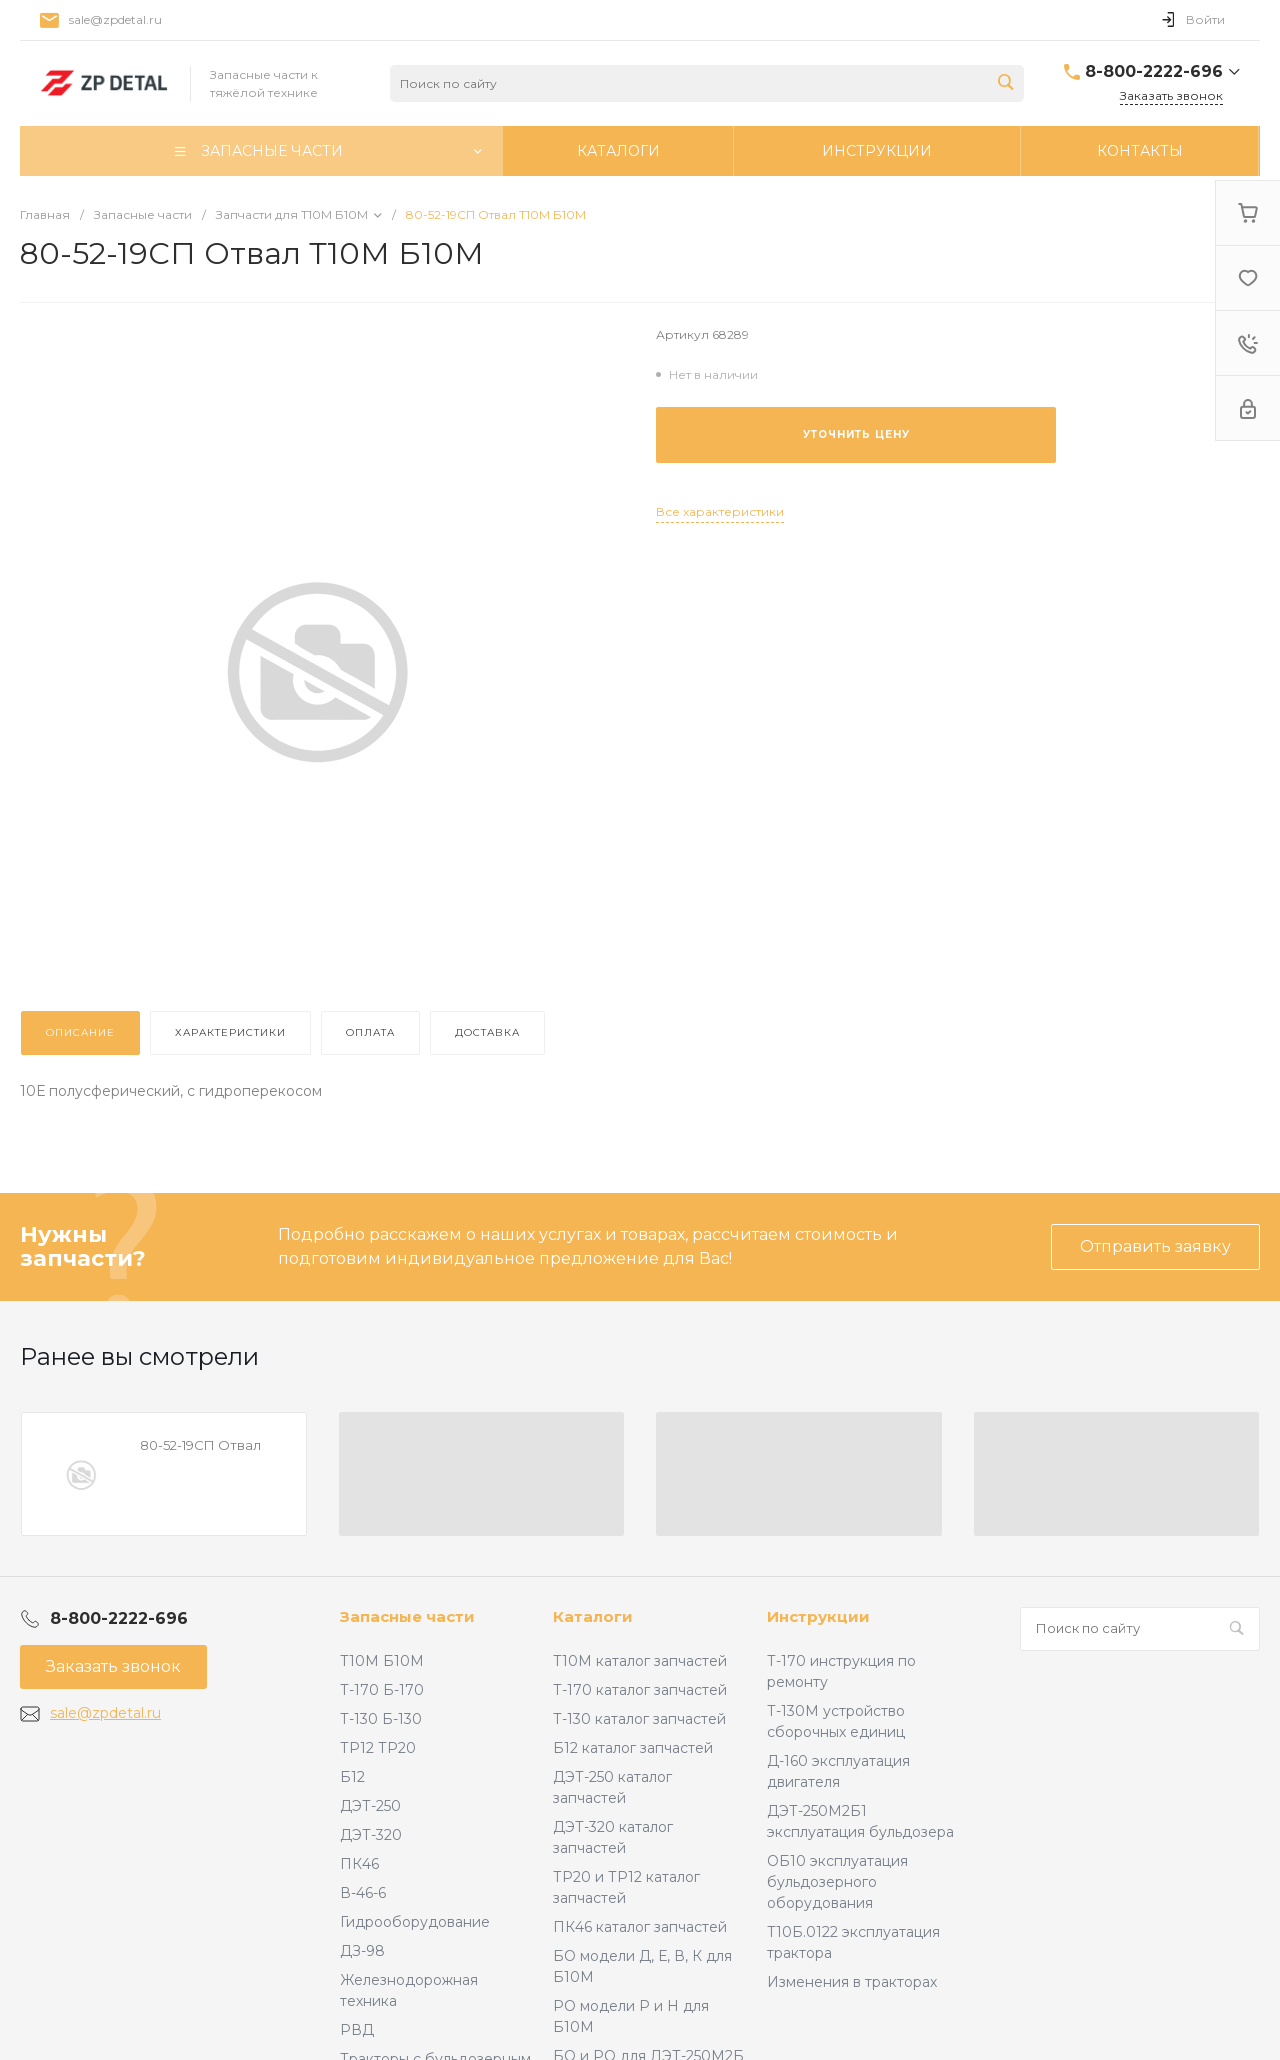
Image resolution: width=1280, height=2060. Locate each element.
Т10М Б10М (382, 1661)
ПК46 (359, 1864)
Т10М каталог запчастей (640, 1661)
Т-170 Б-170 (382, 1690)
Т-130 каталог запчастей (639, 1719)
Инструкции (818, 1616)
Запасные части (407, 1616)
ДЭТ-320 (371, 1835)
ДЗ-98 (362, 1951)
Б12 (352, 1777)
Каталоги (593, 1616)
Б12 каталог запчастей (633, 1748)
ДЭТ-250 (370, 1806)
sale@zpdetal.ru (115, 19)
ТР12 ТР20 (378, 1748)
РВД (357, 2030)
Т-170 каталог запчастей (640, 1690)
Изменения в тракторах (852, 1982)
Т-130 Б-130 (381, 1719)
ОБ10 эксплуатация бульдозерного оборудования (837, 1882)
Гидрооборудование (415, 1922)
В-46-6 (363, 1893)
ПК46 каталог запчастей (640, 1927)
